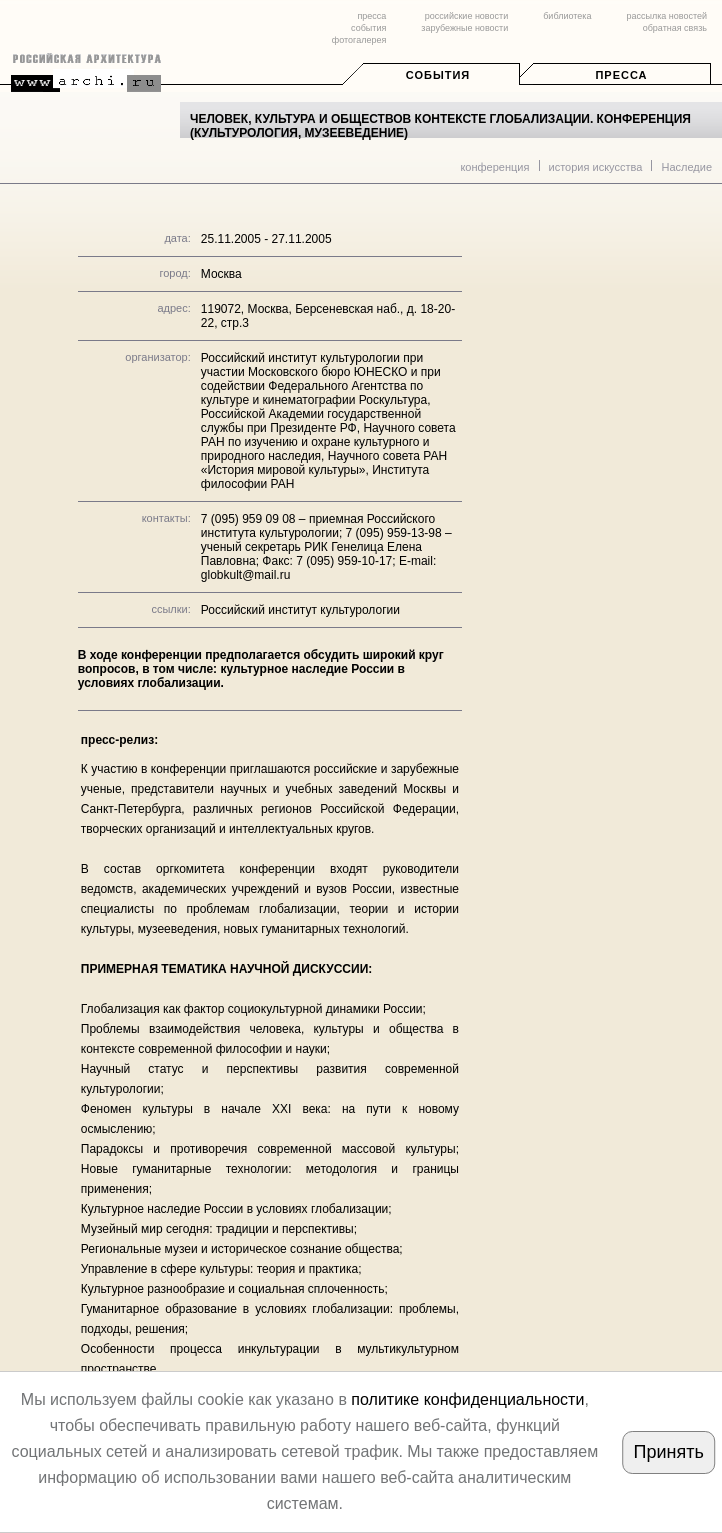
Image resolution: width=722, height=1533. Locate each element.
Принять (668, 1452)
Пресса (621, 75)
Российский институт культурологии (300, 610)
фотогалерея (359, 40)
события (368, 28)
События (438, 75)
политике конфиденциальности (467, 1399)
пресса (371, 16)
